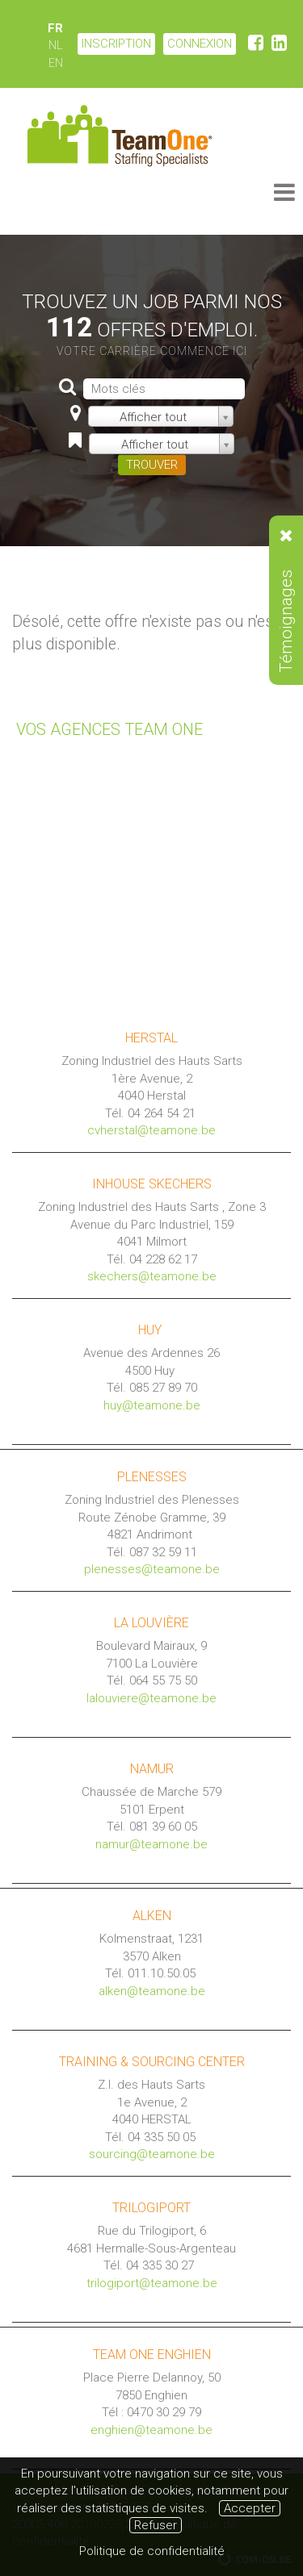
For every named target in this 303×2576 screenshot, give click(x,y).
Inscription (116, 43)
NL (55, 45)
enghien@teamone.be (151, 2430)
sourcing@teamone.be (152, 2154)
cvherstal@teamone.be (151, 1130)
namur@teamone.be (151, 1844)
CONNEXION (199, 43)
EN (55, 63)
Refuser (155, 2525)
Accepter (250, 2508)
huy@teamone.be (151, 1405)
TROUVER (152, 464)
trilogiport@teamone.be (151, 2283)
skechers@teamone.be (152, 1276)
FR (55, 28)
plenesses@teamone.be (152, 1569)
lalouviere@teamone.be (151, 1698)
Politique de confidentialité (152, 2551)
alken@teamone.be (152, 1991)
